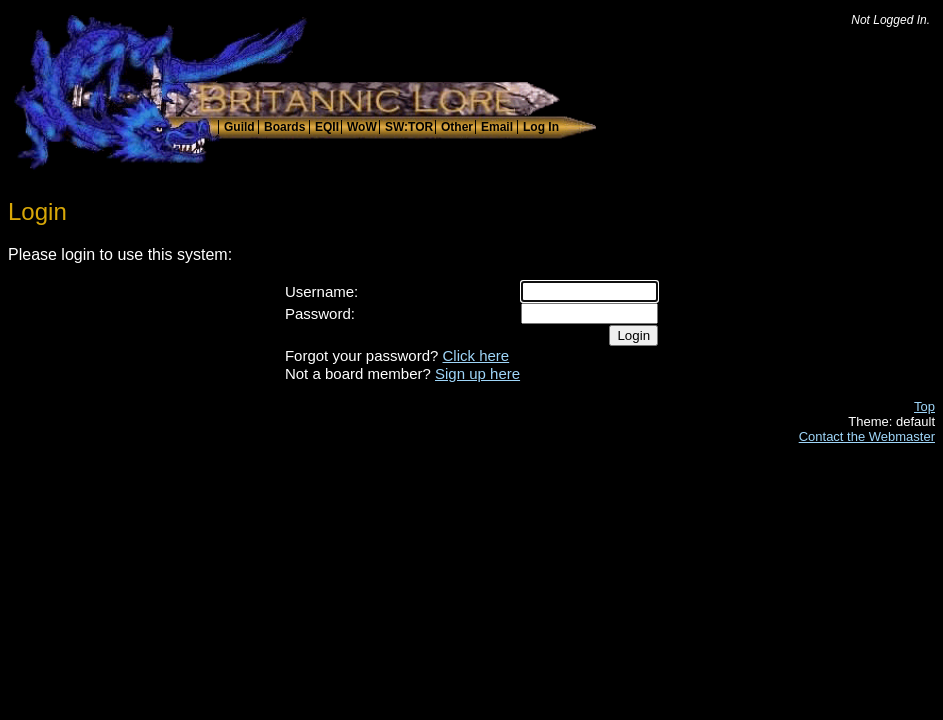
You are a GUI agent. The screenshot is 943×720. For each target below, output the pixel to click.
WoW (362, 127)
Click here (476, 355)
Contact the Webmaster (867, 436)
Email (497, 127)
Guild (239, 127)
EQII (327, 127)
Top (924, 406)
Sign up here (477, 373)
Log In (541, 127)
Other (457, 127)
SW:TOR (409, 127)
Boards (284, 127)
